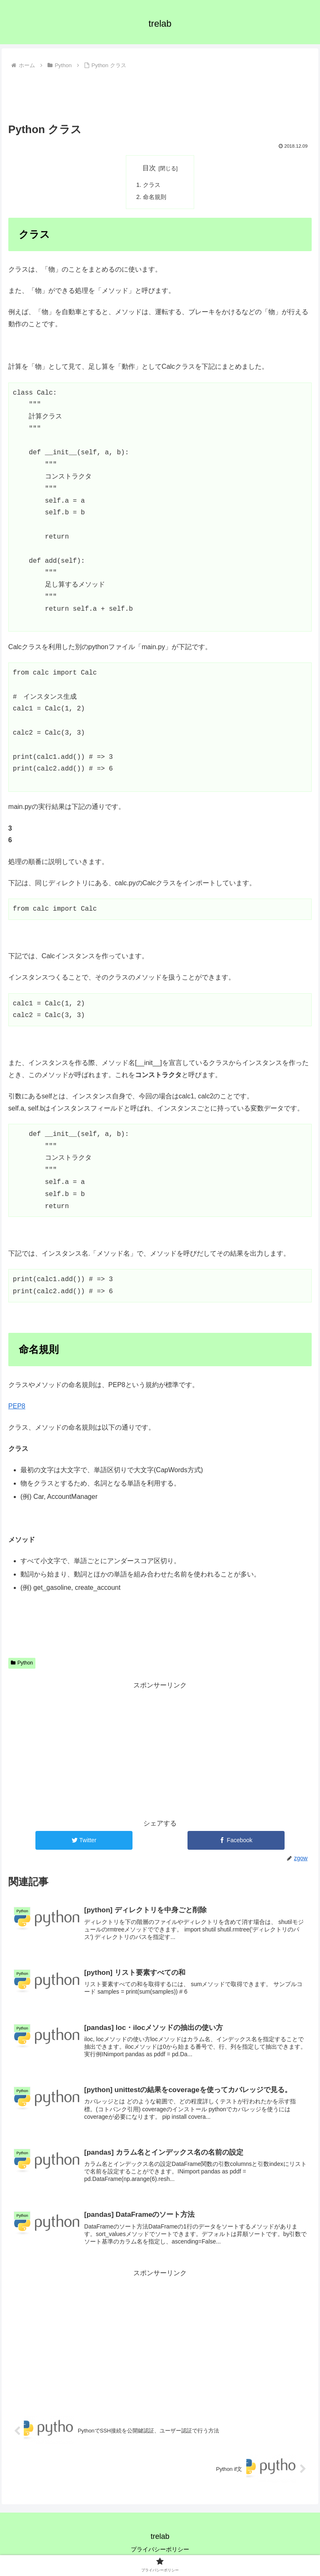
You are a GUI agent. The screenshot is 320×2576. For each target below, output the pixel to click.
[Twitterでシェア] (83, 1840)
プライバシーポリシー (160, 2549)
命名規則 (154, 197)
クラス (151, 184)
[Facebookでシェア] (236, 1840)
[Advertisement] (160, 94)
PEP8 (16, 1406)
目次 (149, 167)
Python (22, 1663)
